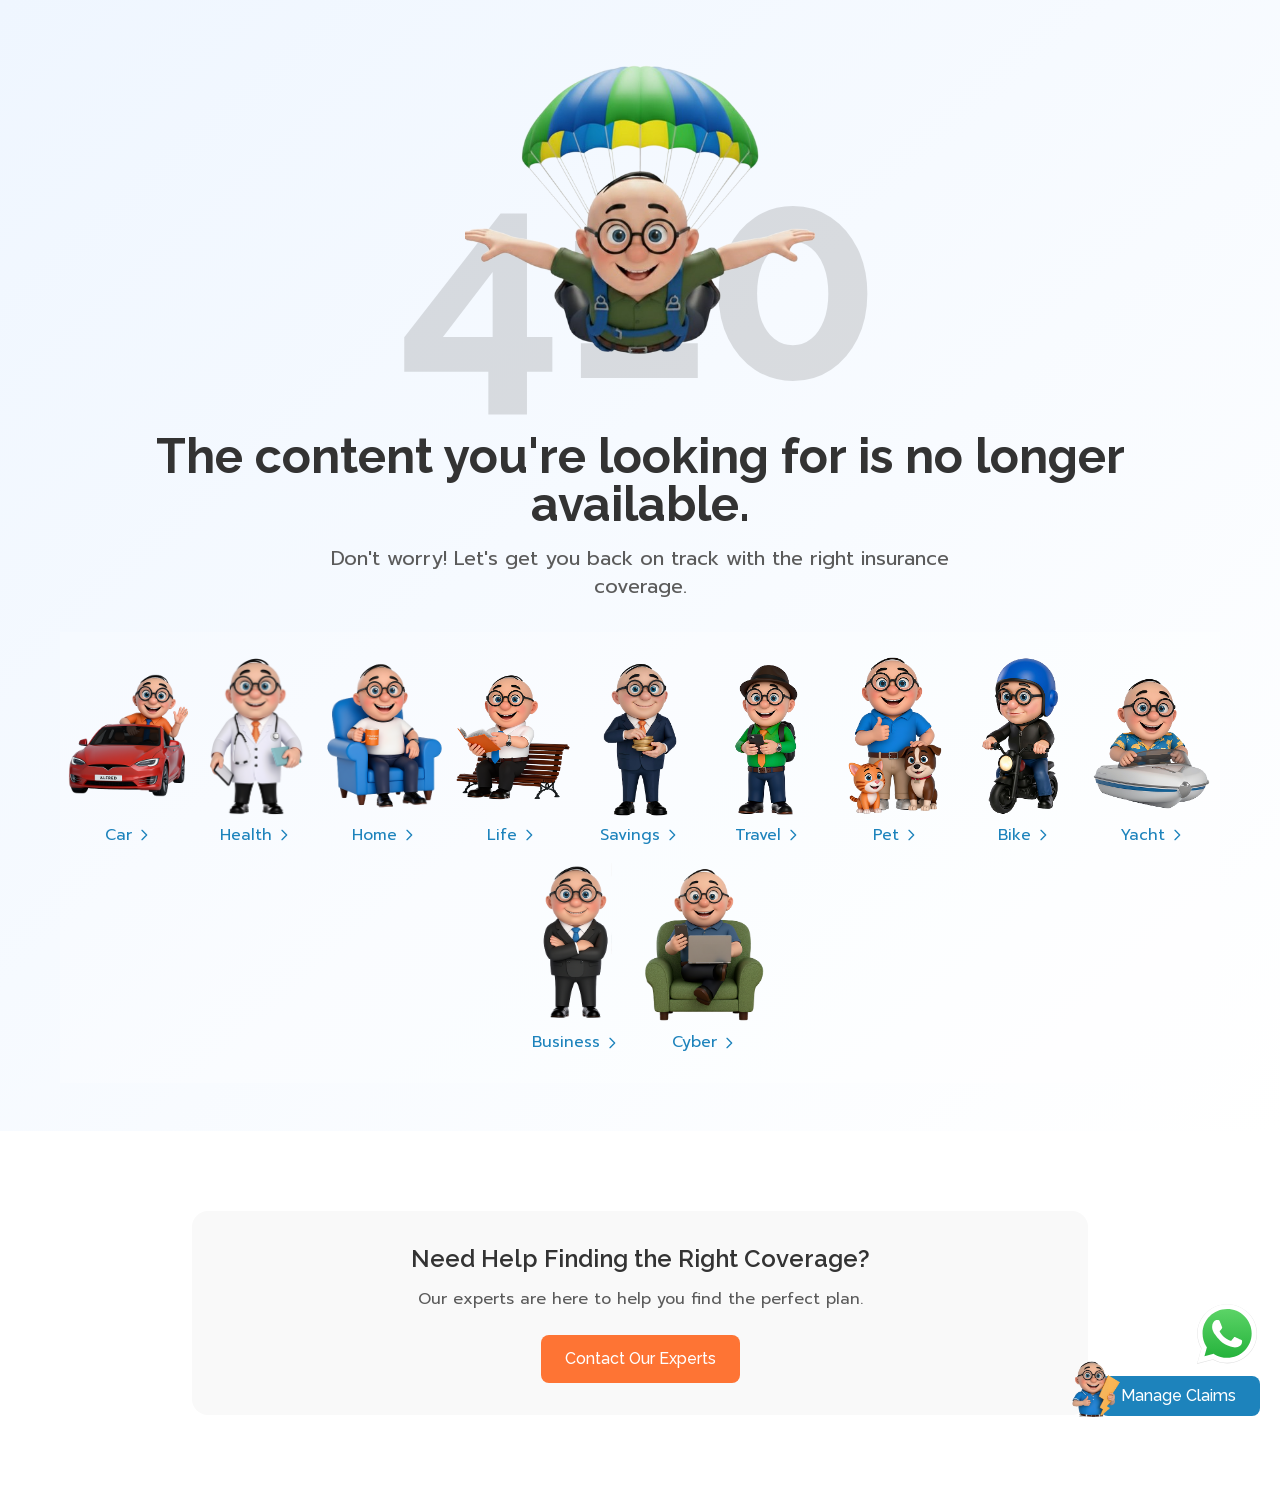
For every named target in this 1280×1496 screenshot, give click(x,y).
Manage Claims (1178, 1395)
